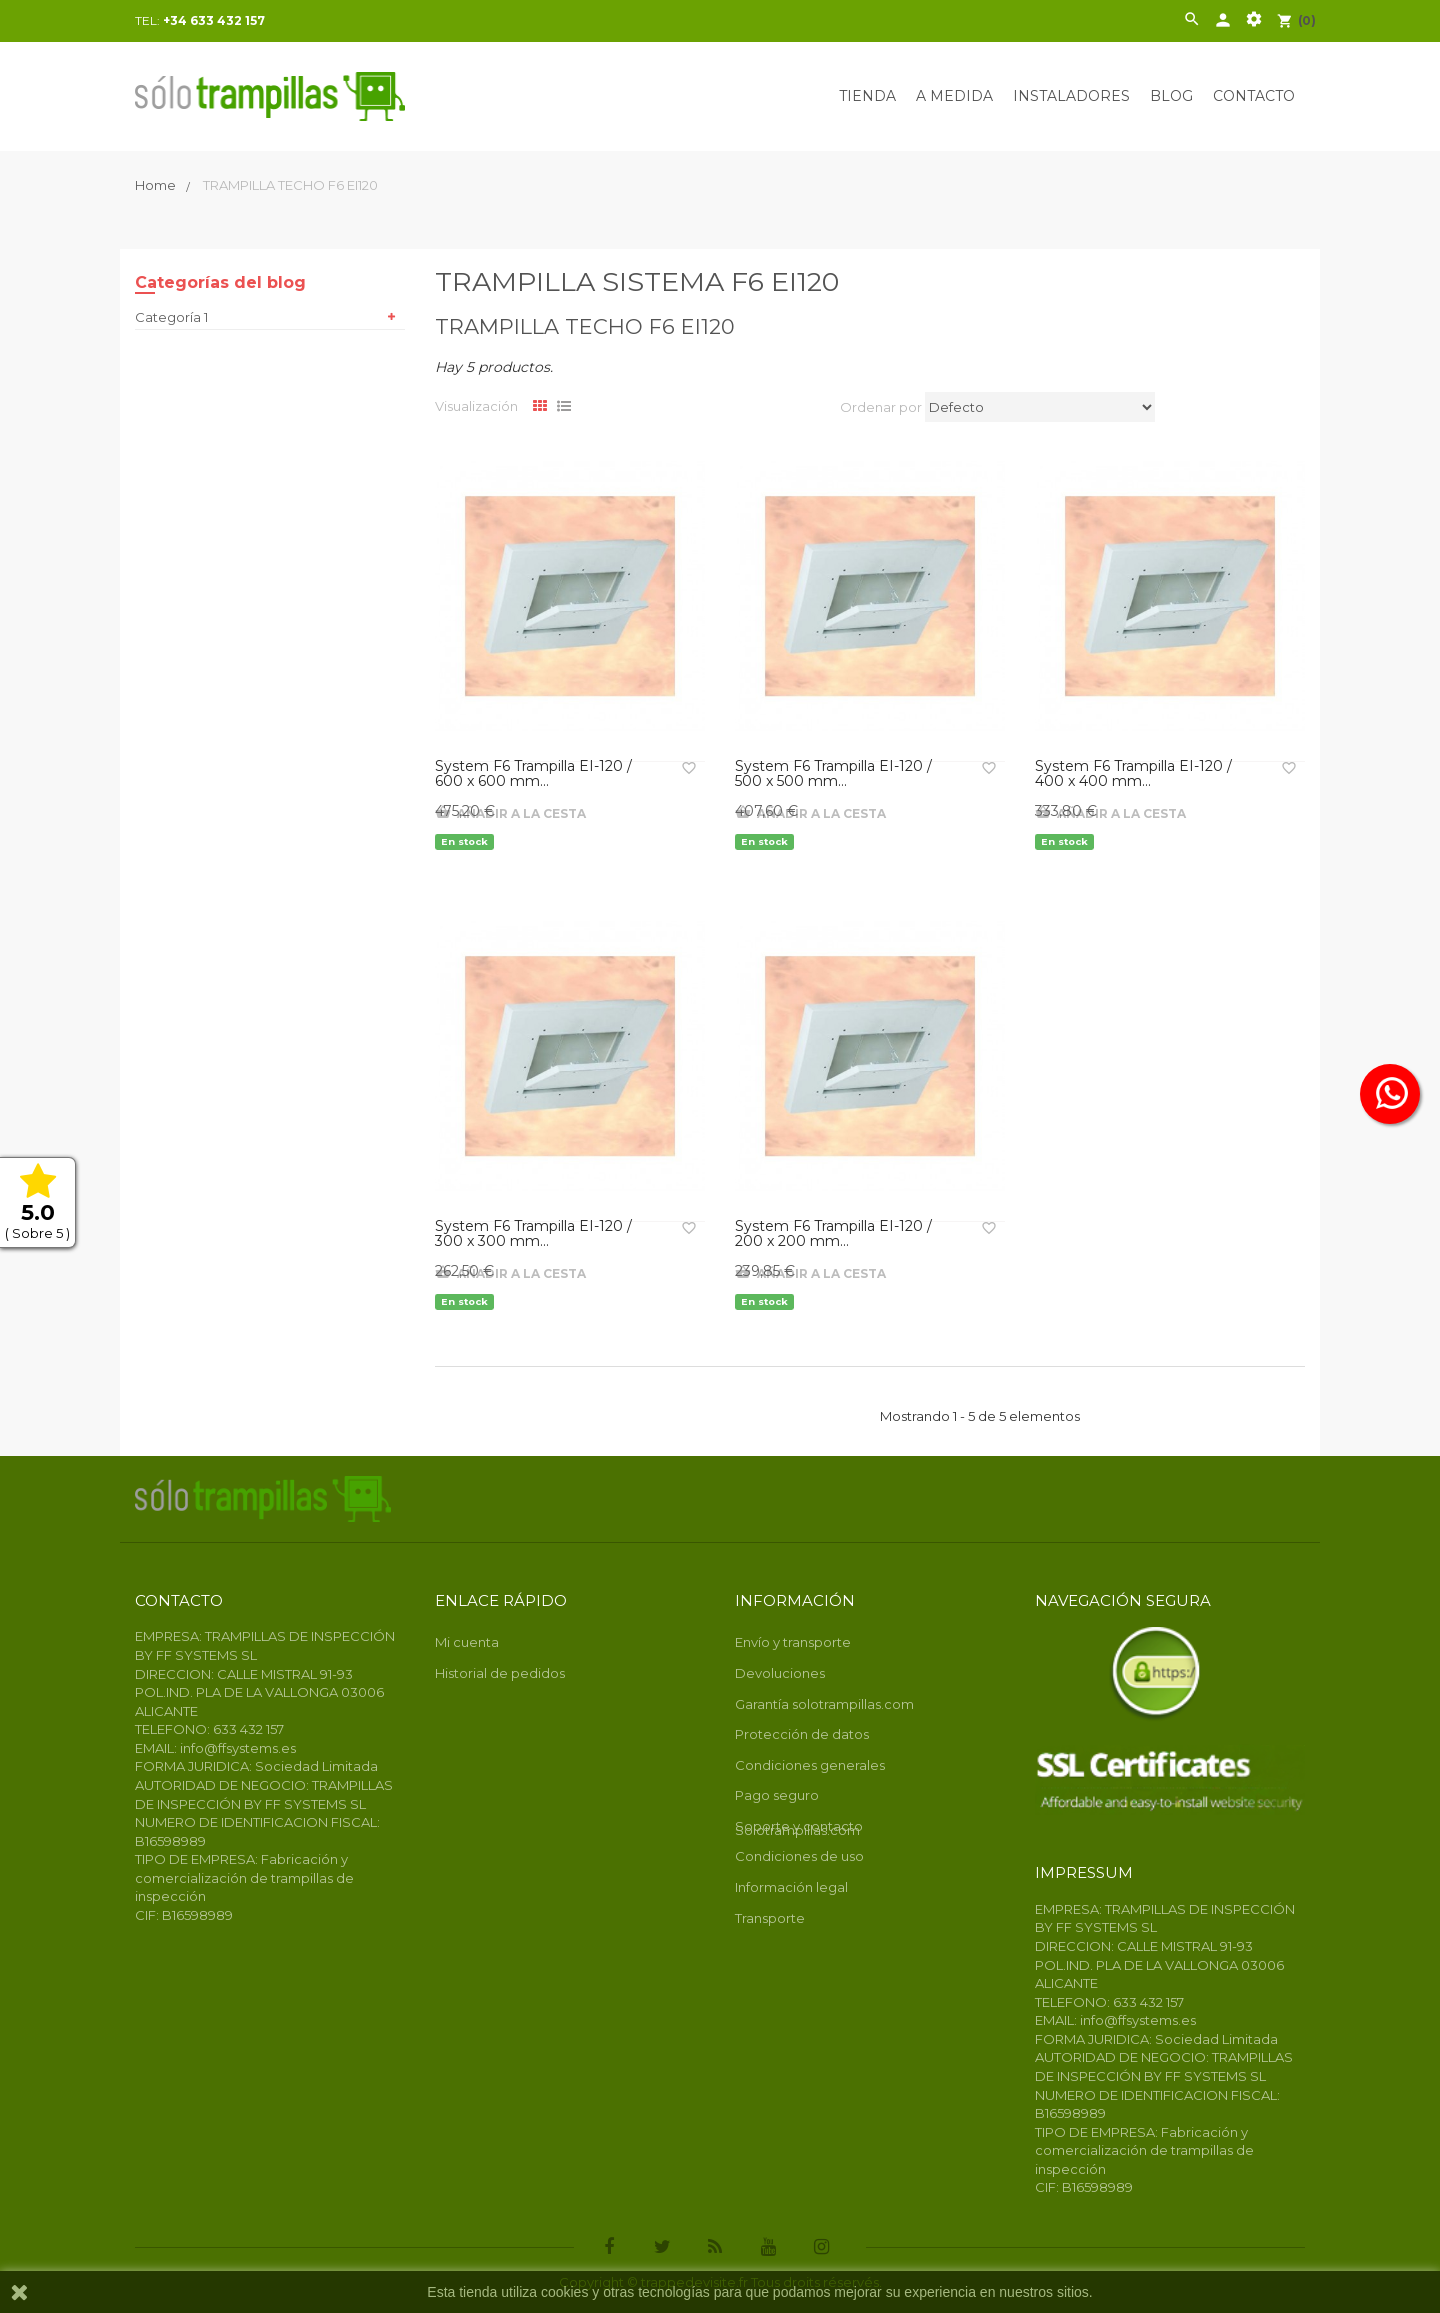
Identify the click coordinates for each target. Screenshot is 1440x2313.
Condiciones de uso (799, 1856)
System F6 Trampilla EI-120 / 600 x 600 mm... (533, 774)
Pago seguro (777, 1795)
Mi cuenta (467, 1642)
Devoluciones (780, 1673)
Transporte (770, 1918)
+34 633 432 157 (214, 20)
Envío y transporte (793, 1642)
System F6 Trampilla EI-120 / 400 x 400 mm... (1133, 774)
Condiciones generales (810, 1765)
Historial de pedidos (500, 1673)
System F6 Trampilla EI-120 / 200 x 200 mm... (833, 1234)
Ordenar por (881, 407)
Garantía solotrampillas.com (824, 1704)
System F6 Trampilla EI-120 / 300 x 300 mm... (533, 1234)
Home (157, 185)
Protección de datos (802, 1734)
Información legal (791, 1887)
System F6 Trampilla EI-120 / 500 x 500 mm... (833, 774)
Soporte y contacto (799, 1826)
